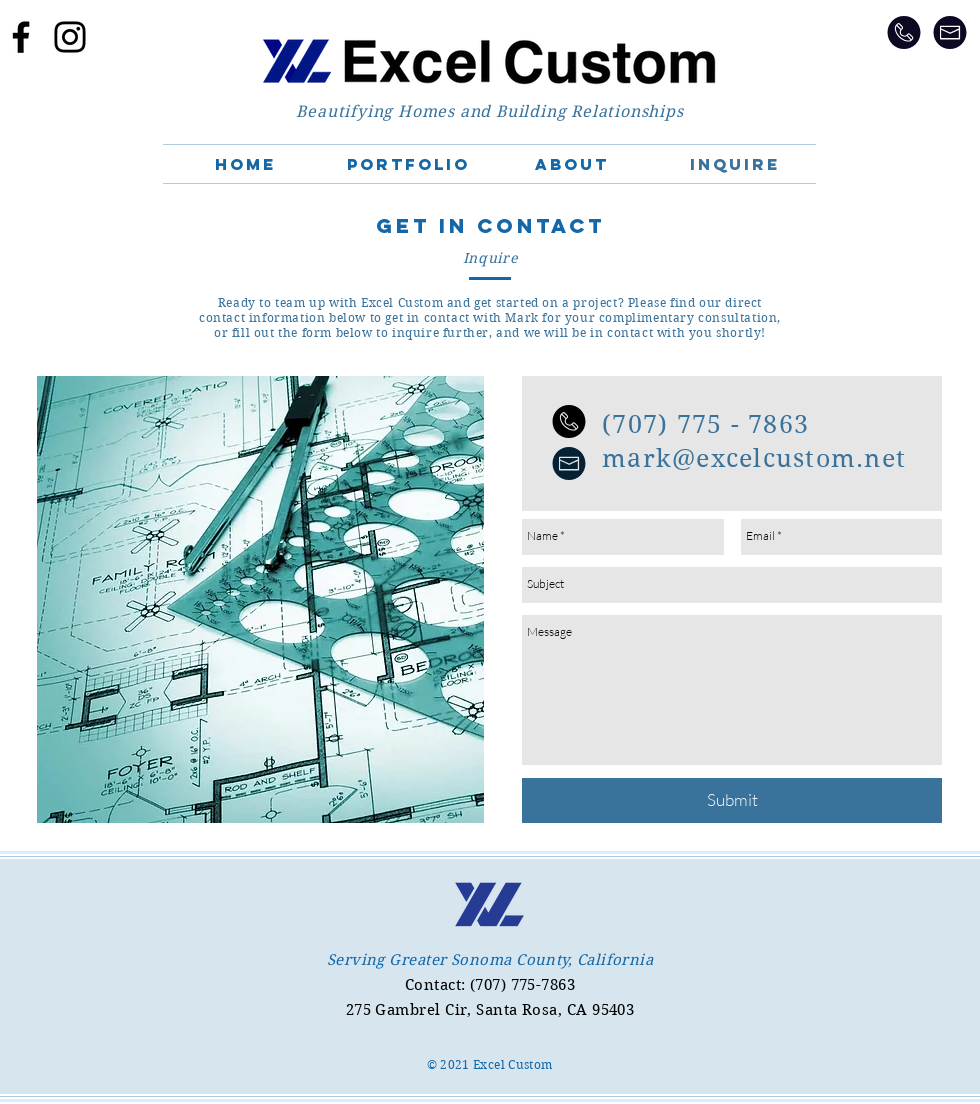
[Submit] (732, 800)
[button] (408, 164)
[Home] (490, 61)
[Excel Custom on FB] (21, 37)
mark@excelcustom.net (754, 458)
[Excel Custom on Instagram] (70, 37)
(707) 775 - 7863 (705, 424)
